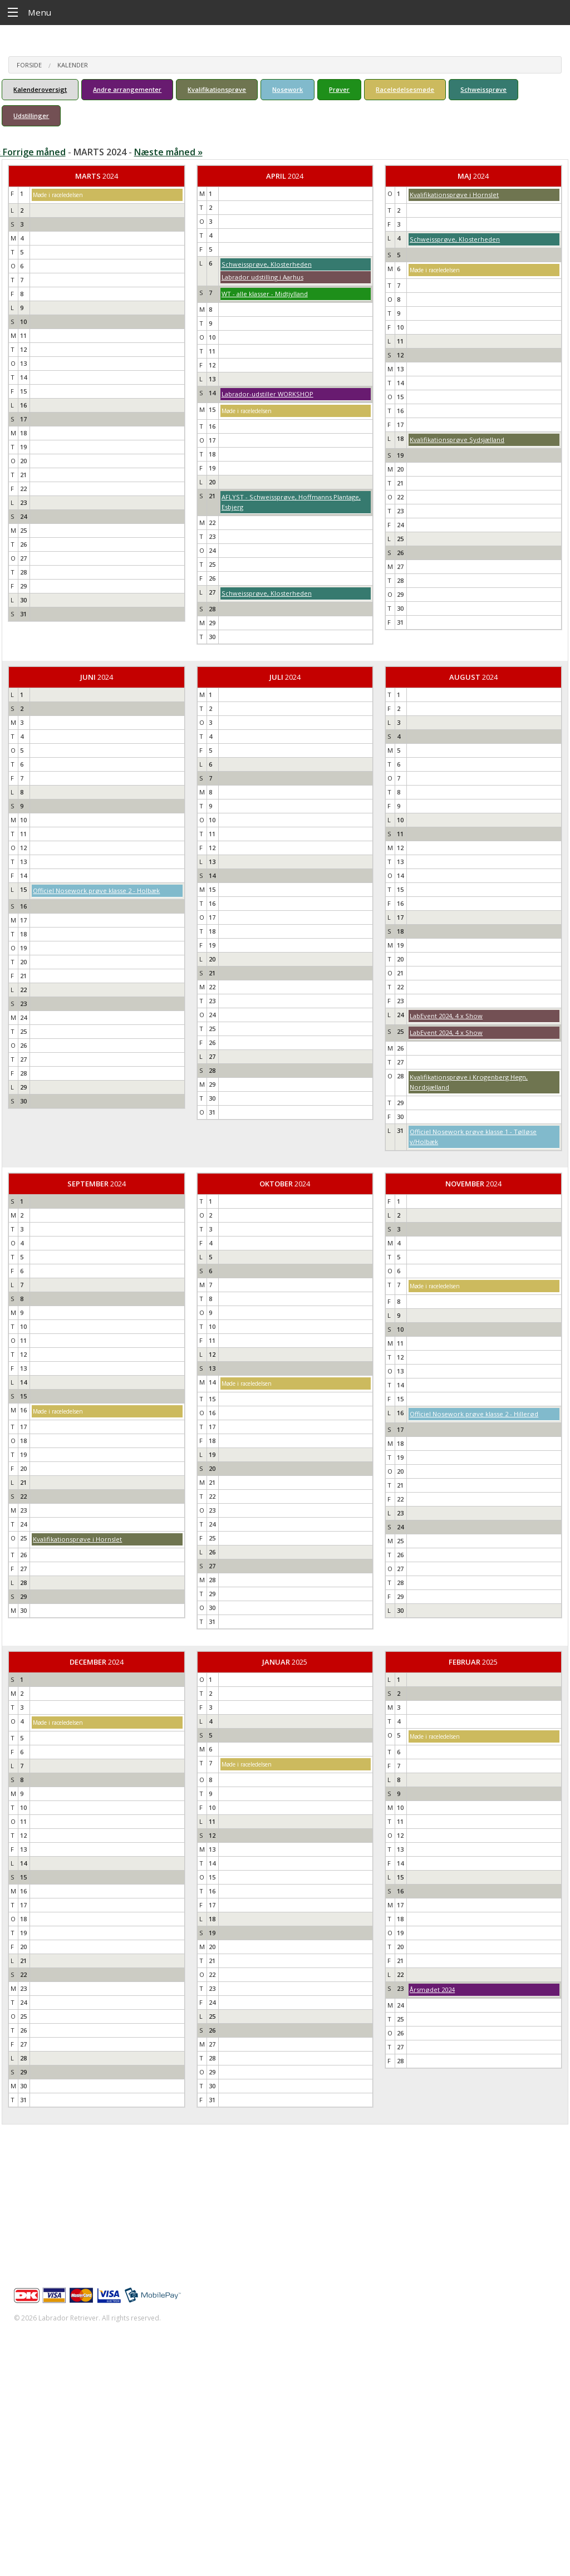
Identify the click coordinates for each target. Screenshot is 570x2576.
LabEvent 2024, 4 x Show (446, 1016)
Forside (29, 65)
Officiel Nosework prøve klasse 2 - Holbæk (96, 890)
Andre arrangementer (127, 89)
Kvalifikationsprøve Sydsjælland (457, 439)
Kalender (72, 65)
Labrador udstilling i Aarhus (262, 277)
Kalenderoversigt (40, 89)
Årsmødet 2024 (432, 1989)
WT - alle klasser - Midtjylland (265, 294)
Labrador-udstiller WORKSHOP (267, 394)
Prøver (339, 89)
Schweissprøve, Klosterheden (267, 264)
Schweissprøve (483, 89)
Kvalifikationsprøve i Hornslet (454, 194)
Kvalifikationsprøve (217, 89)
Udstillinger (31, 115)
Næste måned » (168, 152)
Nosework (287, 89)
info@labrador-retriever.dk (73, 2217)
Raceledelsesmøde (405, 89)
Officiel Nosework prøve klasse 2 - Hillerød (474, 1414)
